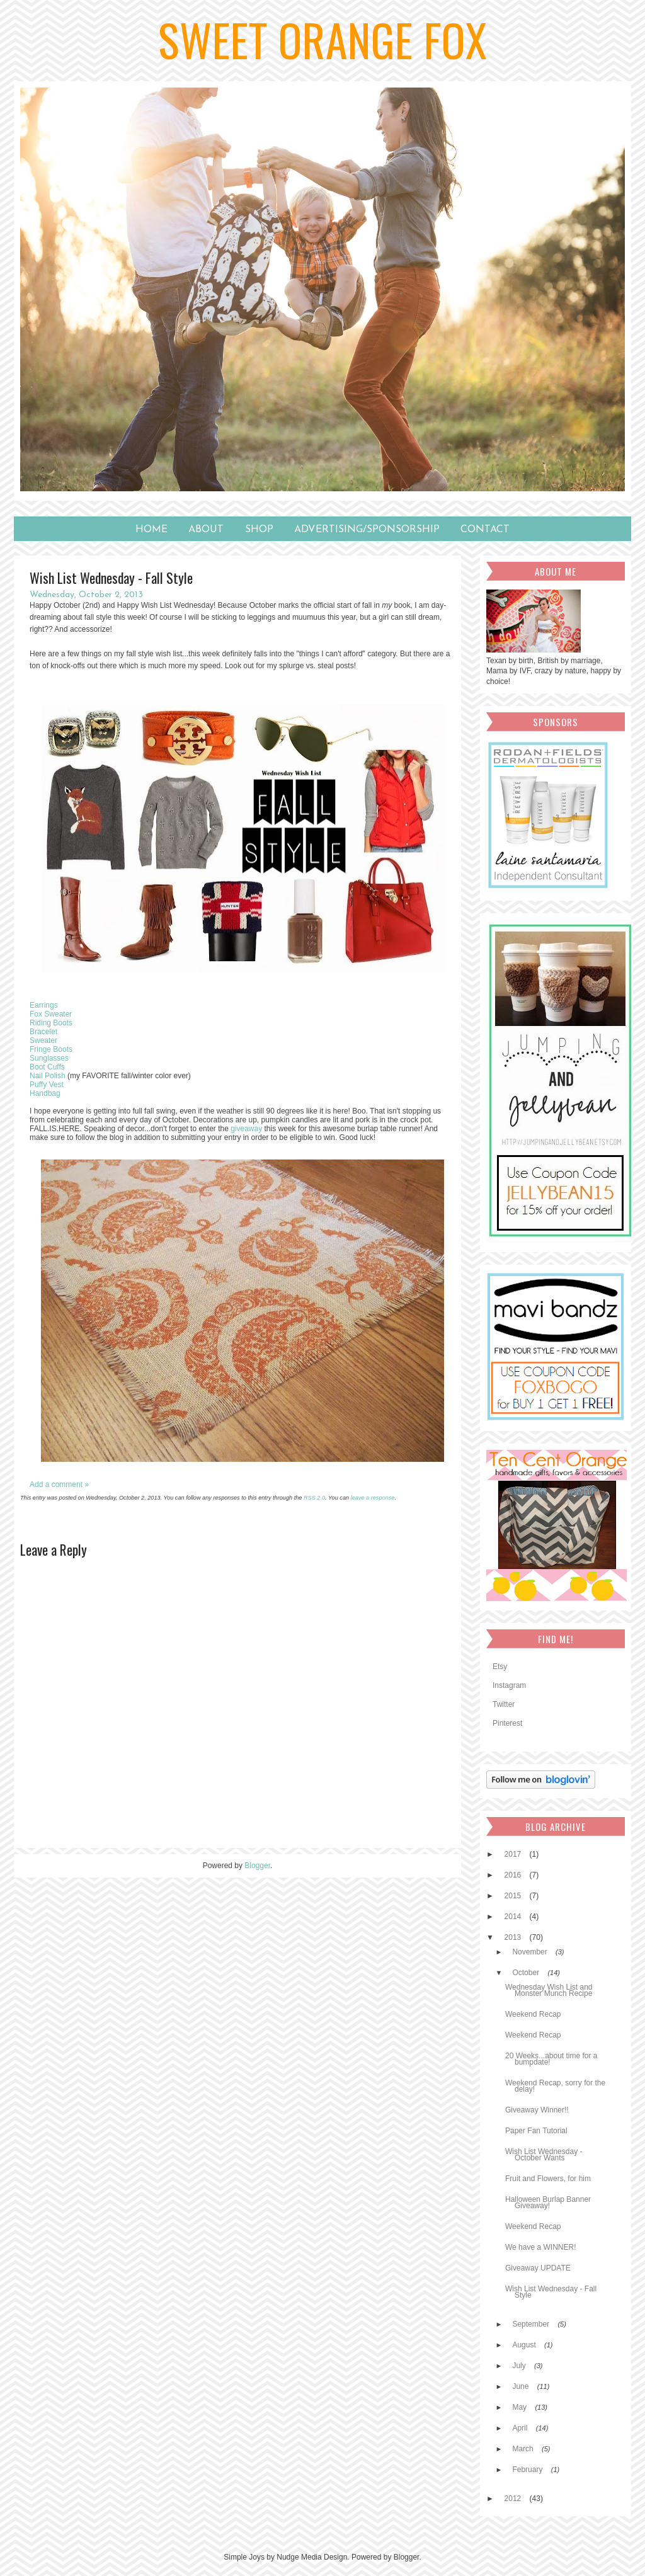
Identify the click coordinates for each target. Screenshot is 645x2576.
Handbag (45, 1093)
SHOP (259, 530)
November (530, 1951)
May (520, 2407)
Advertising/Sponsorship (367, 530)
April (520, 2428)
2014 (514, 1916)
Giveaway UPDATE (538, 2268)
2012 (514, 2498)
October (526, 1972)
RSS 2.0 (314, 1498)
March (523, 2448)
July (520, 2365)
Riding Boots (51, 1022)
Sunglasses (49, 1058)
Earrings (44, 1005)
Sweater (43, 1040)
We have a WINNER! (540, 2247)
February (528, 2469)
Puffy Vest (47, 1084)
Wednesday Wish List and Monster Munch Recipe (549, 1990)
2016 (514, 1875)
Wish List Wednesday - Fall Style (550, 2292)
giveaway (246, 1128)
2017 (514, 1854)
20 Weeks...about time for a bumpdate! (551, 2058)
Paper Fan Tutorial (536, 2130)
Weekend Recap (533, 2014)
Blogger (257, 1865)
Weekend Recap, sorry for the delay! (555, 2086)
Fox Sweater (51, 1014)
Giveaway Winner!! (537, 2110)
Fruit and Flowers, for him (548, 2178)
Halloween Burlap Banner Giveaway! (548, 2202)
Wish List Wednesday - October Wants (544, 2154)
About (206, 530)
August (525, 2344)
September (531, 2324)
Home (151, 530)
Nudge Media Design (312, 2557)
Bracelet (43, 1031)
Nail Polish (48, 1075)
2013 (514, 1937)
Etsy (500, 1666)
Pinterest (507, 1723)
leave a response (373, 1498)
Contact (485, 530)
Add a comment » (59, 1484)
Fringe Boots (51, 1049)
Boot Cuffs (47, 1067)
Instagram (509, 1685)
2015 (514, 1895)
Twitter (504, 1704)
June (521, 2386)
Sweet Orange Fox (323, 39)
